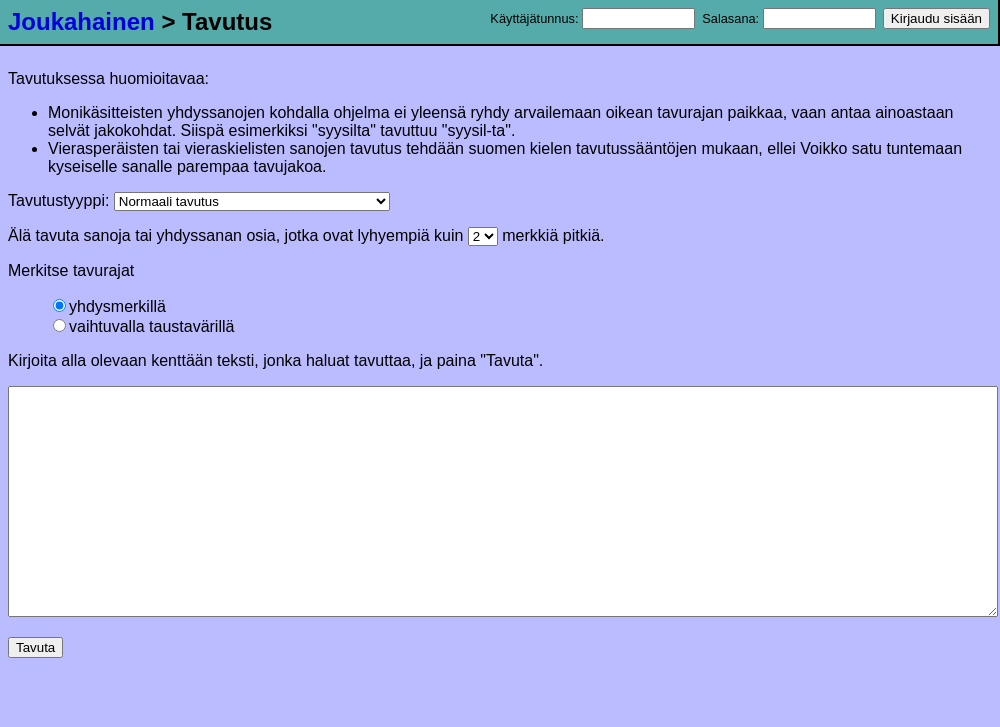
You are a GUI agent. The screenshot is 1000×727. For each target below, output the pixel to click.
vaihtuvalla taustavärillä (143, 326)
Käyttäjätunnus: (592, 18)
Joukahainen (81, 21)
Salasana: (788, 18)
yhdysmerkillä (109, 306)
